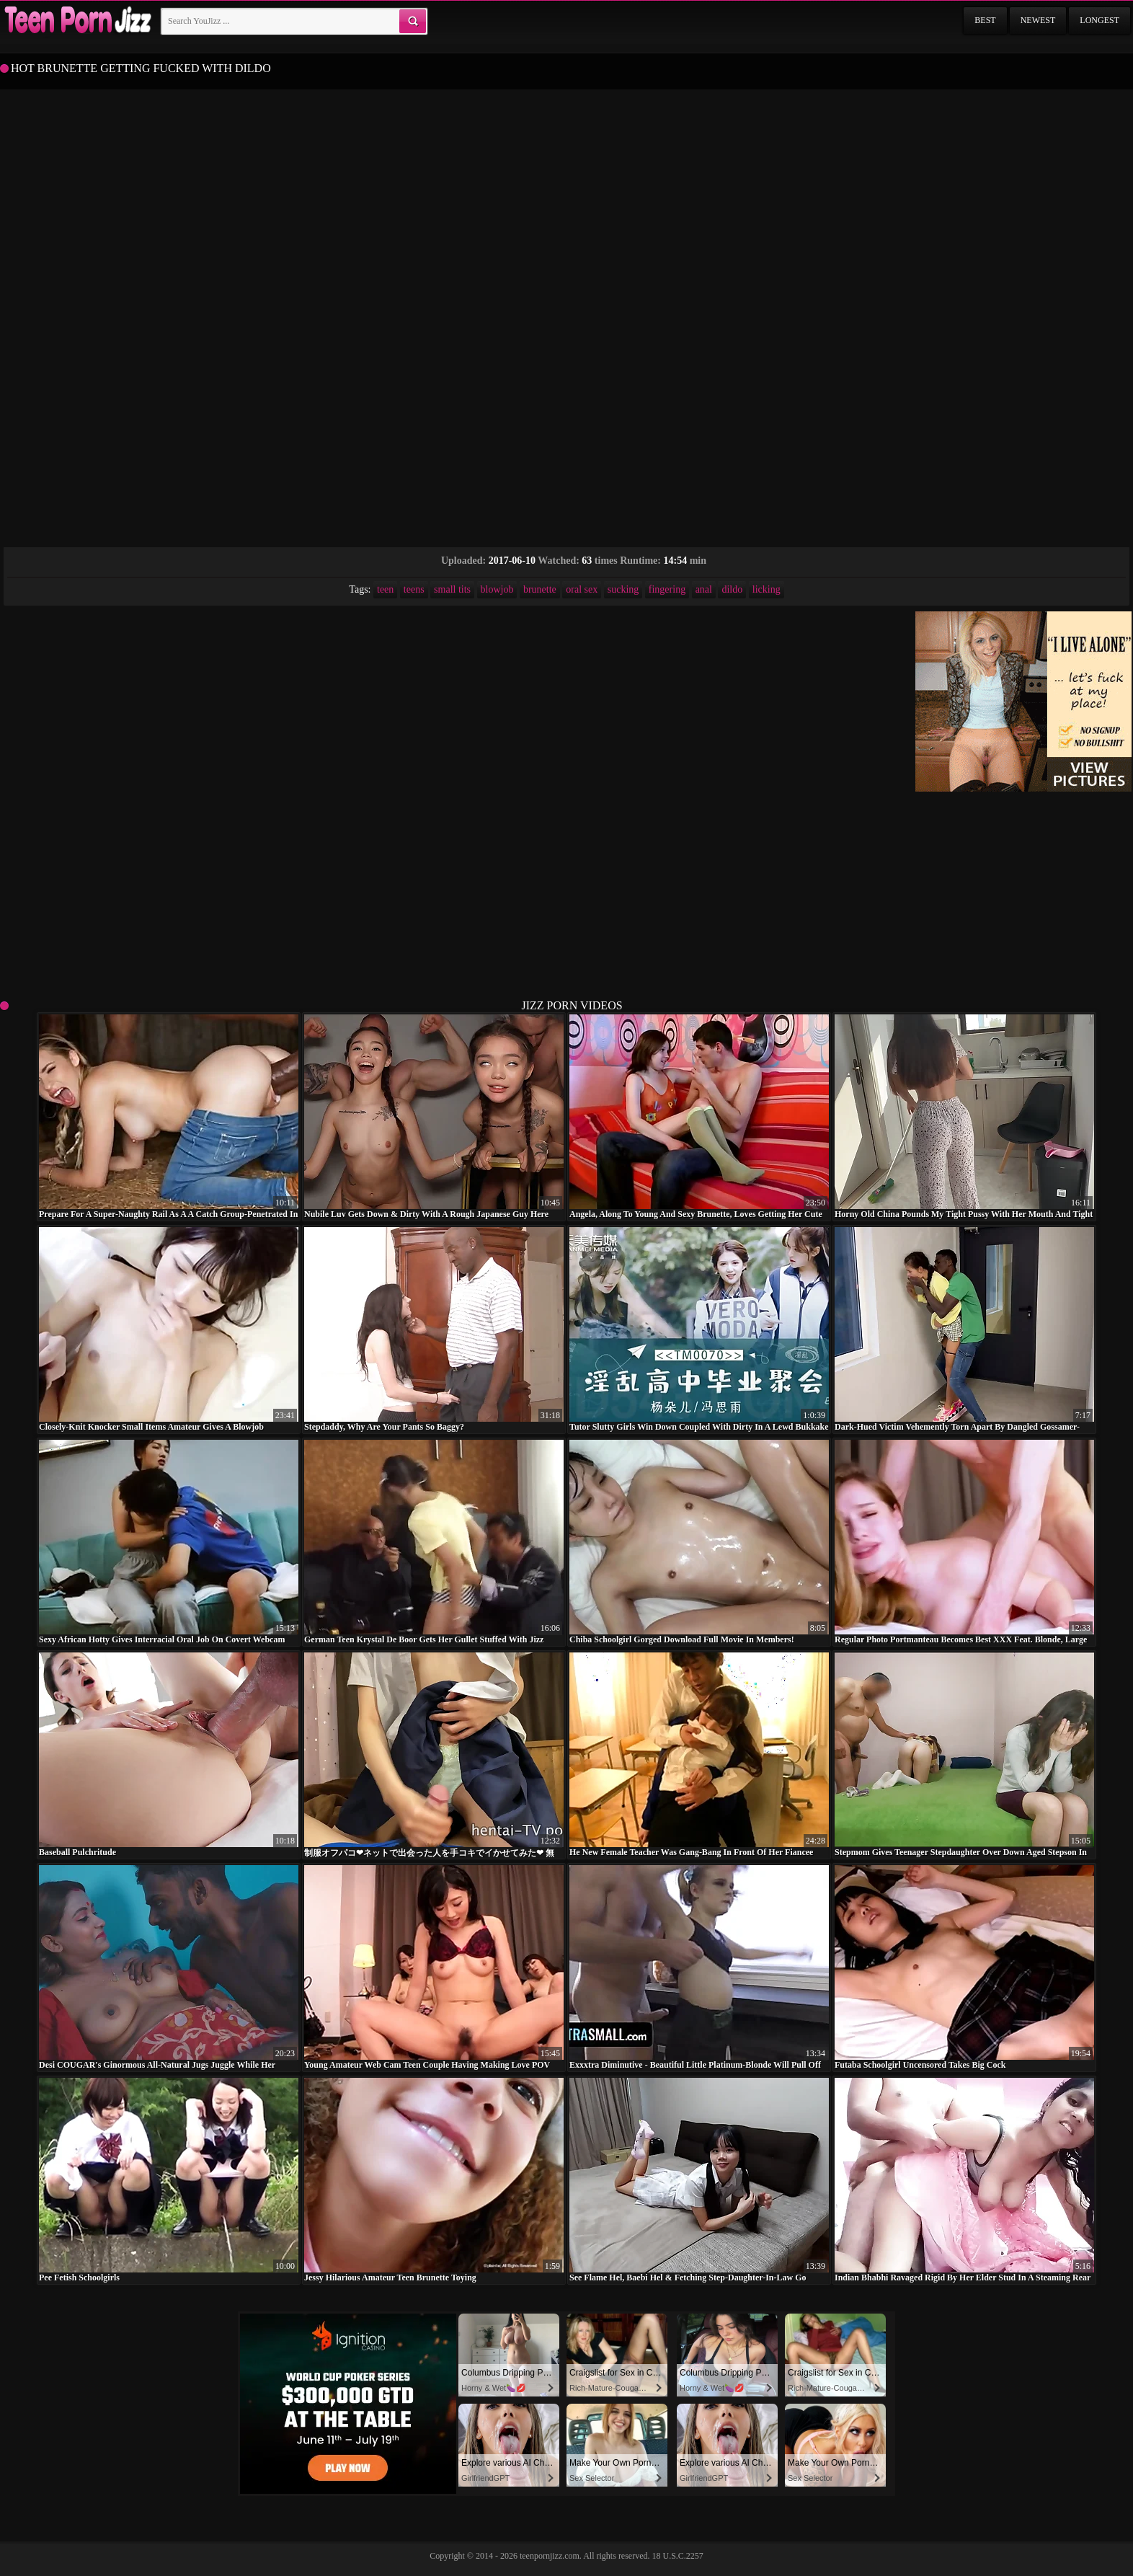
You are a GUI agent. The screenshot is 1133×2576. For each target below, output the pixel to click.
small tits (452, 589)
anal (704, 589)
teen (385, 589)
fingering (667, 589)
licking (766, 589)
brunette (539, 589)
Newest (1038, 20)
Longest (1099, 20)
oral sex (581, 589)
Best (984, 20)
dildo (731, 589)
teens (414, 589)
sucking (623, 589)
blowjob (497, 589)
